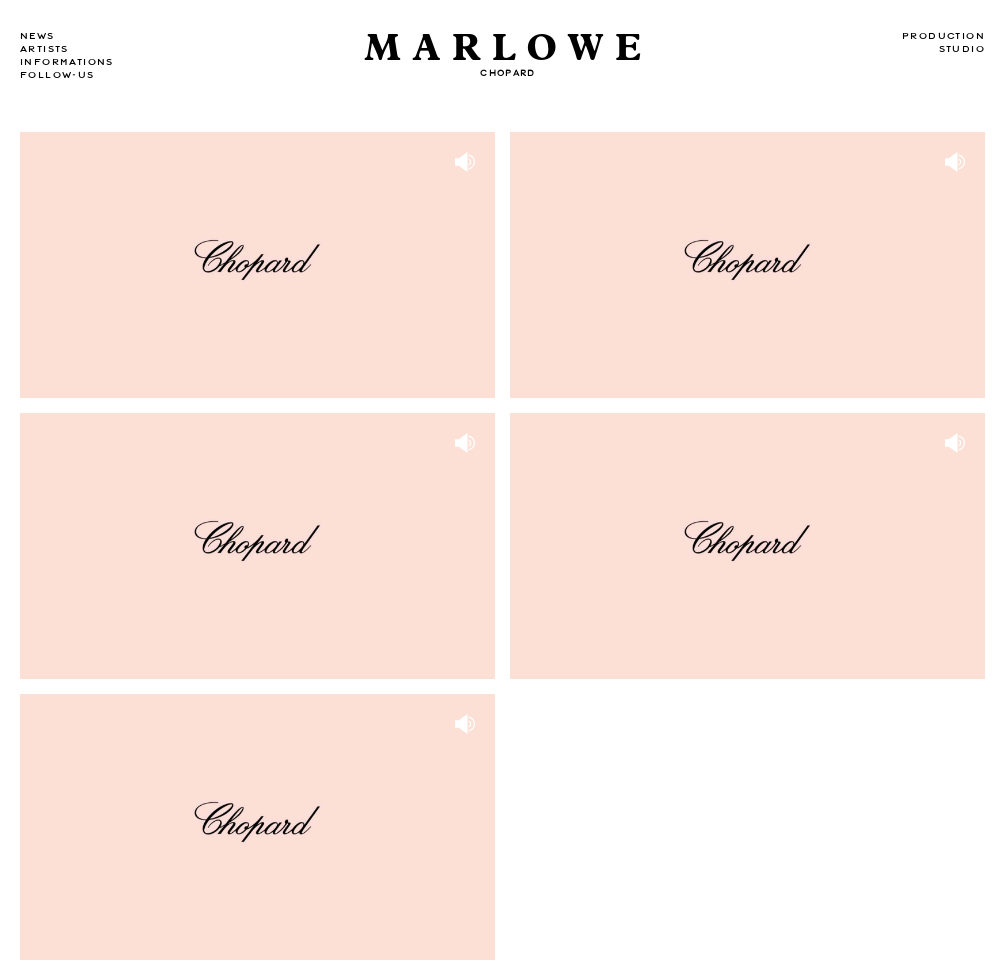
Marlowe (508, 48)
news (37, 36)
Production (943, 36)
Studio (962, 49)
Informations (67, 62)
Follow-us (57, 75)
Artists (44, 49)
